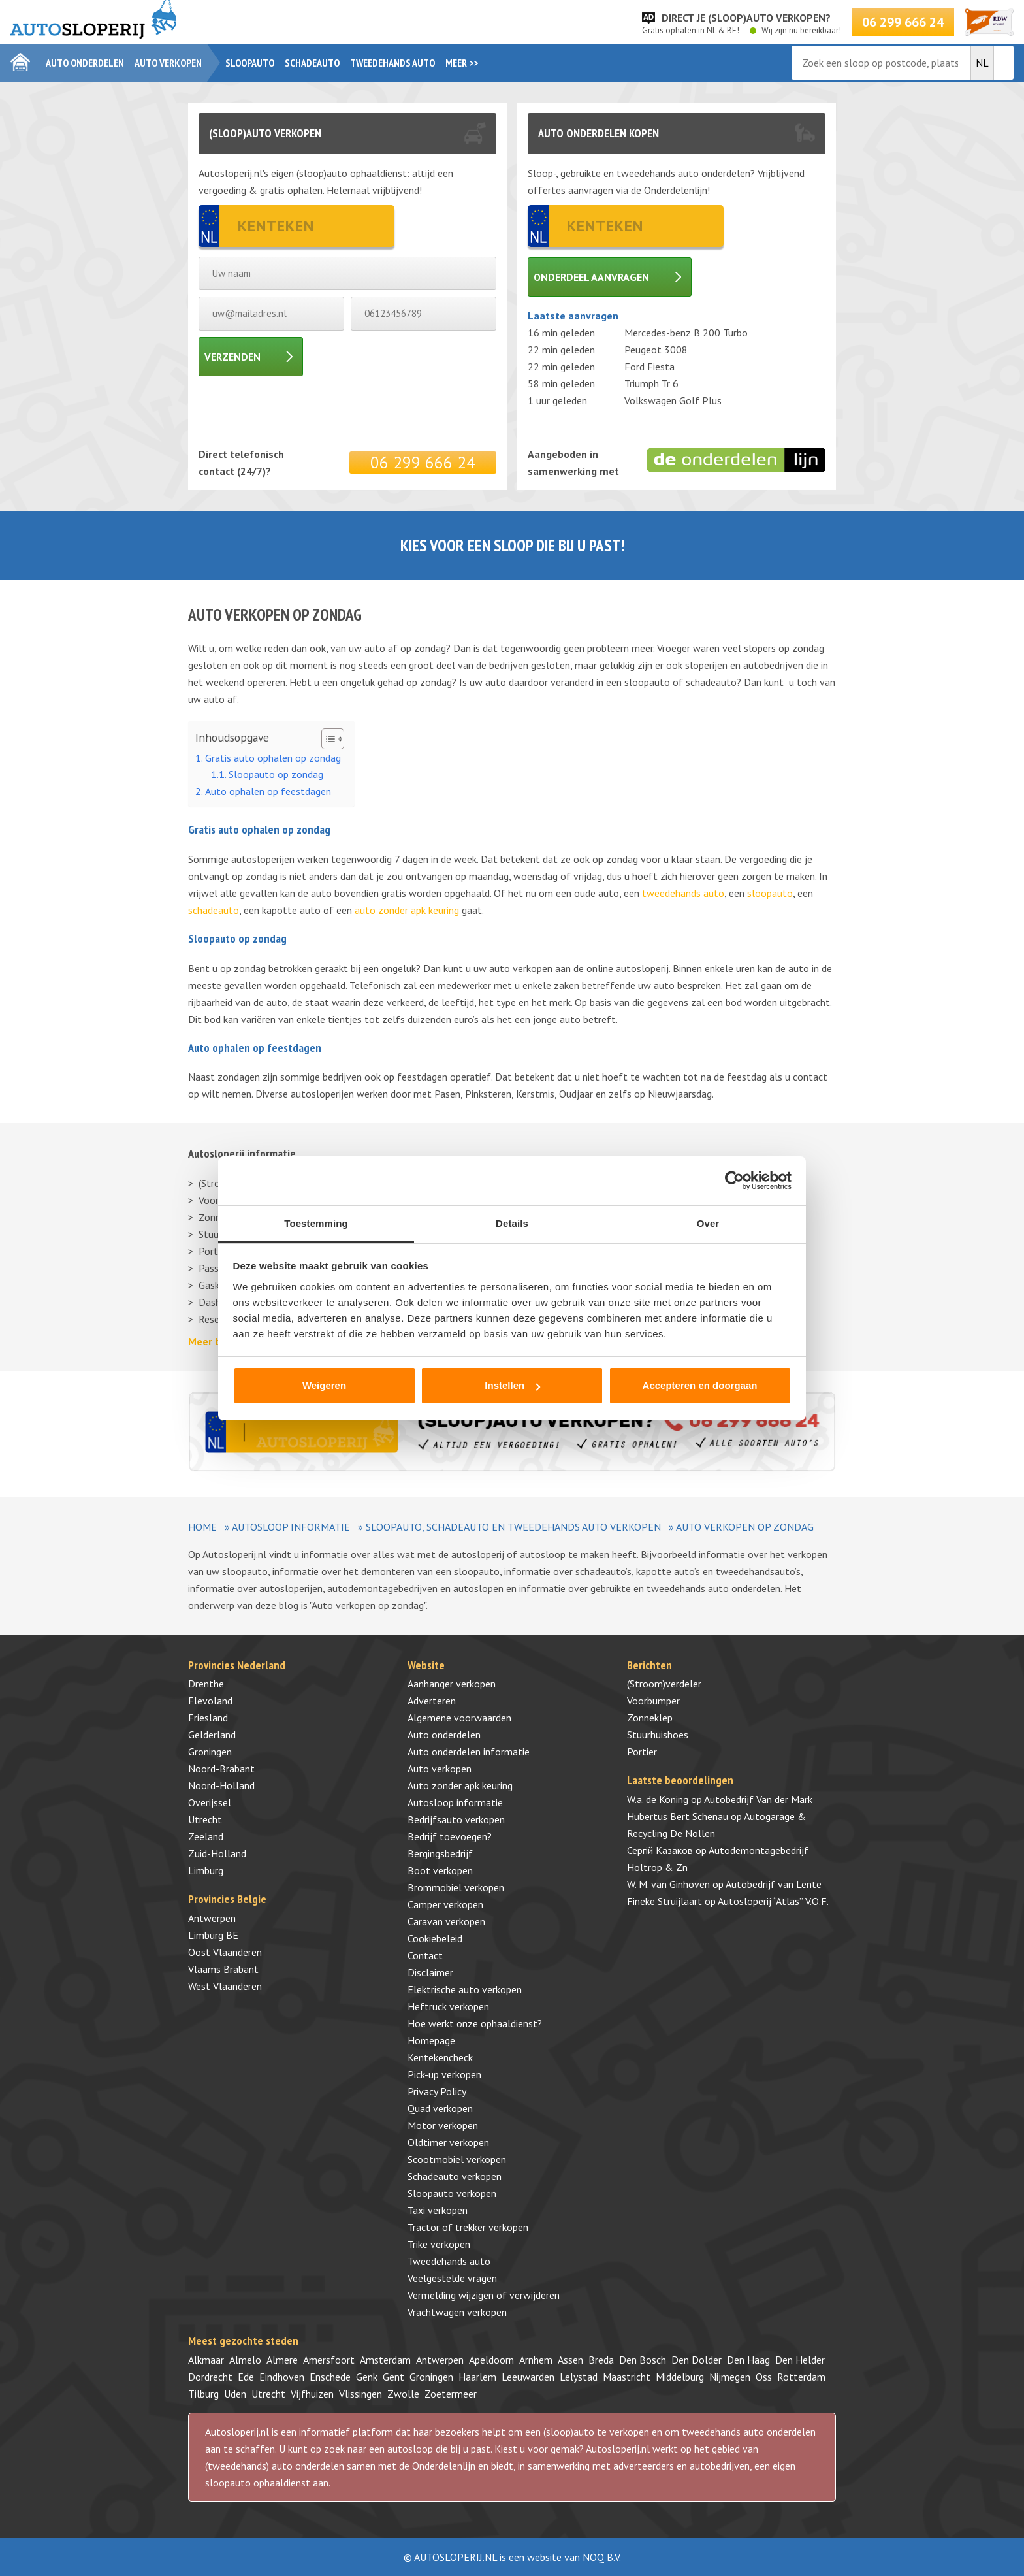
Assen (570, 2359)
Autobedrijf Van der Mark (758, 1799)
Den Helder (800, 2359)
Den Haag (748, 2359)
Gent (393, 2376)
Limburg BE (213, 1935)
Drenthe (206, 1683)
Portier (642, 1751)
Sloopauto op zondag (276, 774)
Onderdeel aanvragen (591, 277)
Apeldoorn (491, 2359)
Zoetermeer (450, 2393)
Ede (246, 2376)
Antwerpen (212, 1918)
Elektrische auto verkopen (465, 1989)
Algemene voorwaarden (459, 1717)
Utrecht (205, 1819)
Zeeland (205, 1836)
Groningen (210, 1751)
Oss (764, 2376)
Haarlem (477, 2376)
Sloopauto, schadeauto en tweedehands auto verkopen (513, 1526)
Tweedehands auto (392, 62)
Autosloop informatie (291, 1526)
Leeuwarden (528, 2376)
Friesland (208, 1717)
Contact (425, 1955)
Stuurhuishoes (657, 1734)
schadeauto (213, 910)
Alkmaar (206, 2359)
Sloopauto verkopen (452, 2193)
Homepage (431, 2040)
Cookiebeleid (435, 1938)
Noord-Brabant (221, 1768)
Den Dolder (696, 2359)
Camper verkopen (445, 1904)
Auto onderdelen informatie (469, 1751)
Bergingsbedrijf (440, 1853)
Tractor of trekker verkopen (468, 2227)
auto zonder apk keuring (407, 910)
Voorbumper (653, 1700)
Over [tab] (708, 1223)
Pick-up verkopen (444, 2074)
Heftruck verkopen (448, 2006)
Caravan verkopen (446, 1921)
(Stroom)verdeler (664, 1683)
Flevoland (210, 1700)
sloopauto (770, 893)
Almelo (245, 2359)
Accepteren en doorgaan (700, 1385)
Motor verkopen (443, 2125)
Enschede (330, 2376)
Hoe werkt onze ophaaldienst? (475, 2023)
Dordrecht (210, 2376)
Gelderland (212, 1734)
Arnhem (535, 2359)
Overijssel (209, 1802)
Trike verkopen (439, 2244)
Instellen (512, 1385)
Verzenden (232, 356)
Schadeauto (312, 62)
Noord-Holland (221, 1785)
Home (202, 1526)
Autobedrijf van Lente (774, 1884)
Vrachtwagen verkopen (457, 2312)
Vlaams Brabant (223, 1969)
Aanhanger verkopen (452, 1683)
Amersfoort (329, 2359)
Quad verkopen (440, 2108)
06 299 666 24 (903, 22)
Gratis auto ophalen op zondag (273, 757)
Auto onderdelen (85, 62)
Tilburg (203, 2393)
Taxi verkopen (438, 2210)
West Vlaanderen (225, 1986)
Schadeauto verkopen (455, 2176)
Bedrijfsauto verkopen (456, 1819)
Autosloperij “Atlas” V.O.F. (773, 1901)
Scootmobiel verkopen (457, 2159)
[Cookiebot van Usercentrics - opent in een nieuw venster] (734, 1180)
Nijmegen (729, 2376)
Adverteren (432, 1700)
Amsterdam (385, 2359)
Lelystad (579, 2376)
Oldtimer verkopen (448, 2142)
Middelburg (680, 2376)
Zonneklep (650, 1717)
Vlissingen (360, 2393)
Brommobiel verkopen (456, 1887)
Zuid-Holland (217, 1853)
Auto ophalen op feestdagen (268, 791)
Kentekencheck (440, 2057)
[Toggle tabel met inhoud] (326, 739)
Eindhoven (281, 2376)
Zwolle (403, 2393)
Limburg (205, 1870)
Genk (366, 2376)
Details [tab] (512, 1223)
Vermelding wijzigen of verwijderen (484, 2295)
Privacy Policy (437, 2091)
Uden (235, 2393)
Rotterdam (801, 2376)
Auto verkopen (168, 62)
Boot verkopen (440, 1870)
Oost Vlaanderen (225, 1952)
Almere (282, 2359)
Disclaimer (430, 1972)
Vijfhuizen (312, 2393)
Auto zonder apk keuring (460, 1785)
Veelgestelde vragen (452, 2278)
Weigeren (324, 1385)
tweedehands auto (683, 893)
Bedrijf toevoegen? (450, 1836)
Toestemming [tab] (316, 1223)
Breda (601, 2359)
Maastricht (626, 2376)
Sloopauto (249, 62)
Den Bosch (642, 2359)
